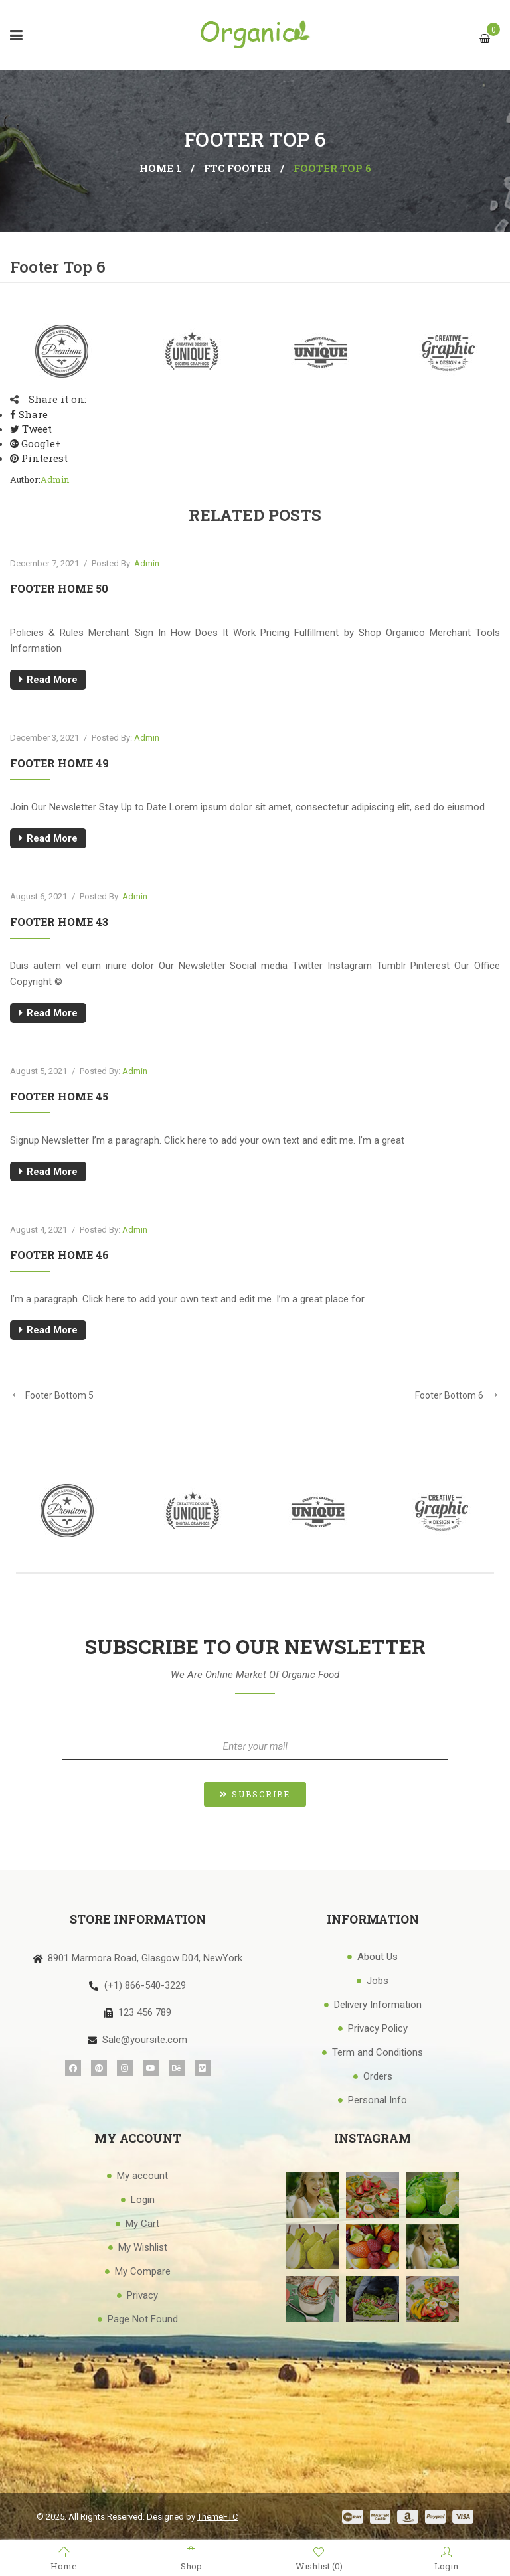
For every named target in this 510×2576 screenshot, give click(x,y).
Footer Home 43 (59, 922)
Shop (191, 2559)
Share (29, 414)
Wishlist (319, 2559)
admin (55, 479)
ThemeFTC (217, 2517)
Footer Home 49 (59, 763)
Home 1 (160, 168)
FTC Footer (237, 168)
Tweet (31, 428)
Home (63, 2559)
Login (446, 2559)
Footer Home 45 (59, 1096)
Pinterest (39, 458)
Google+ (35, 443)
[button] (255, 1794)
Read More (52, 680)
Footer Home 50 (59, 588)
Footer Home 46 (59, 1255)
